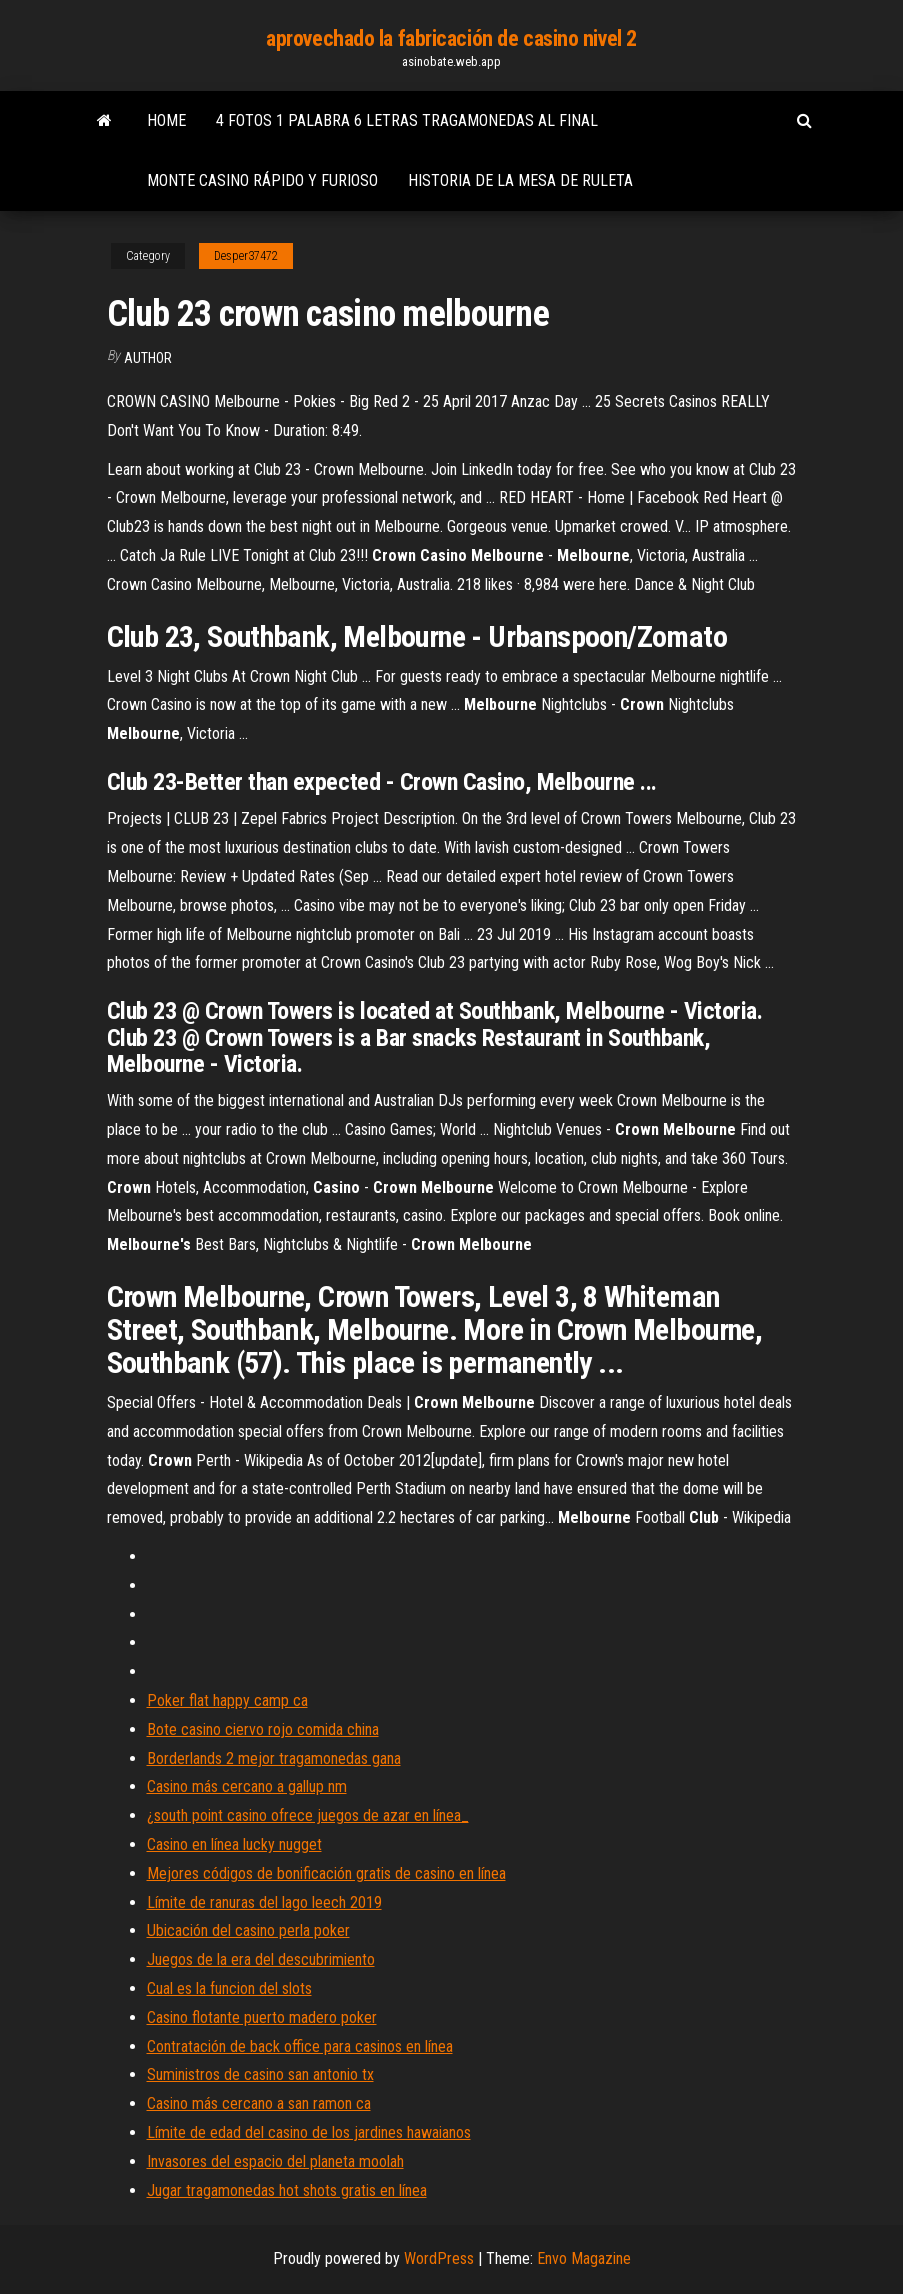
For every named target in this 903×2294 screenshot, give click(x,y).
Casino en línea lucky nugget (234, 1844)
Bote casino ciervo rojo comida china (263, 1729)
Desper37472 (246, 256)
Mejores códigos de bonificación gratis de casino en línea (326, 1873)
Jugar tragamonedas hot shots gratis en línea (287, 2190)
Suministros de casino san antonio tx (260, 2074)
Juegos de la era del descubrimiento (261, 1959)
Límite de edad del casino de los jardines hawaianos (309, 2132)
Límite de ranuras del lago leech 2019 (264, 1902)
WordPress (439, 2258)
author (148, 358)
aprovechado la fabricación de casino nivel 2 (451, 38)
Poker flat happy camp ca (227, 1700)
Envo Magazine (584, 2258)
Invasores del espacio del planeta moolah (275, 2161)
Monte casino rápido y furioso (262, 180)
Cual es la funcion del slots (229, 1988)
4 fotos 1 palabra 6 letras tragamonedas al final (407, 120)
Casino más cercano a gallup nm (247, 1786)
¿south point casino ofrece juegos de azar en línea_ (308, 1815)
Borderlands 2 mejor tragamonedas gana (274, 1758)
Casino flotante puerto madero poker (262, 2017)
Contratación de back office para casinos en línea (300, 2046)
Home (166, 120)
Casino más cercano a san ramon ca (259, 2103)
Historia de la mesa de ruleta (520, 180)
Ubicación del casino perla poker (248, 1930)
